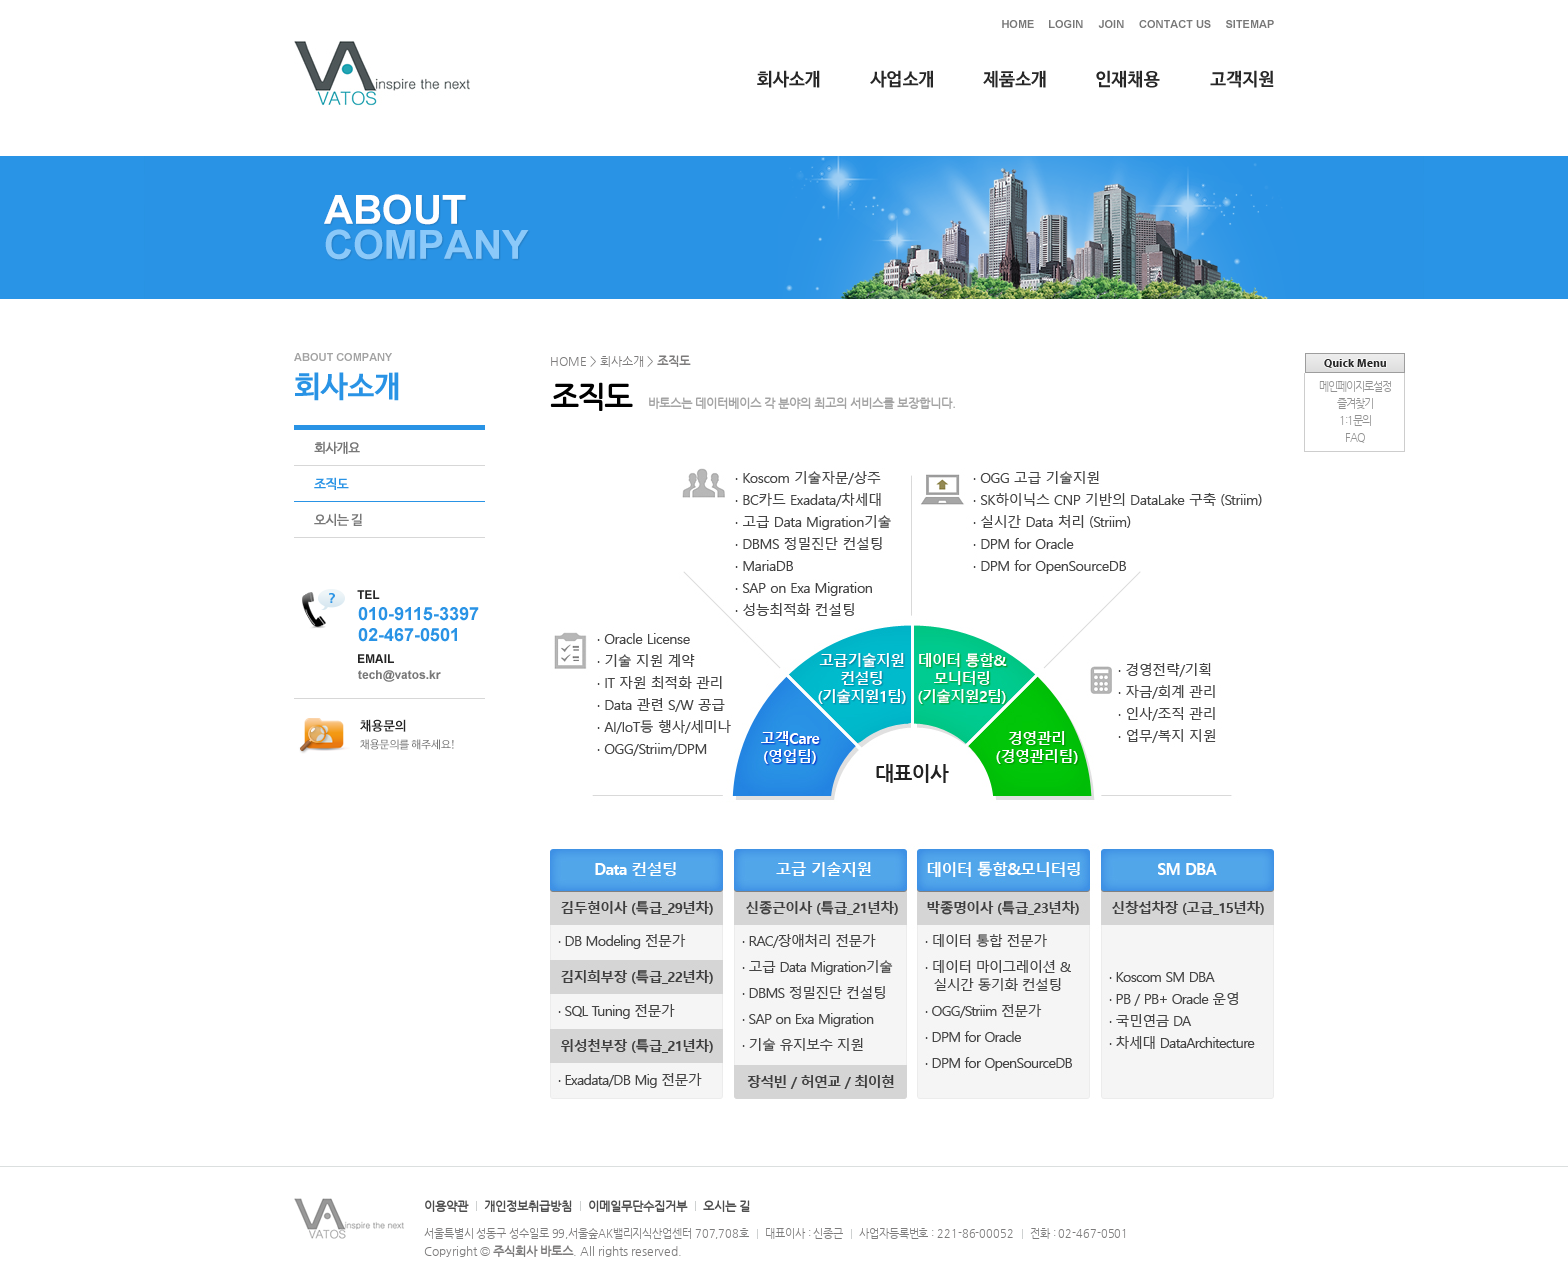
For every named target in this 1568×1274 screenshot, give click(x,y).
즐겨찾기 (1355, 403)
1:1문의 (1355, 420)
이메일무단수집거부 (637, 1206)
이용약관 (446, 1206)
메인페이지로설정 (1355, 386)
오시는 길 (726, 1206)
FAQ (1355, 437)
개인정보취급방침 (528, 1206)
